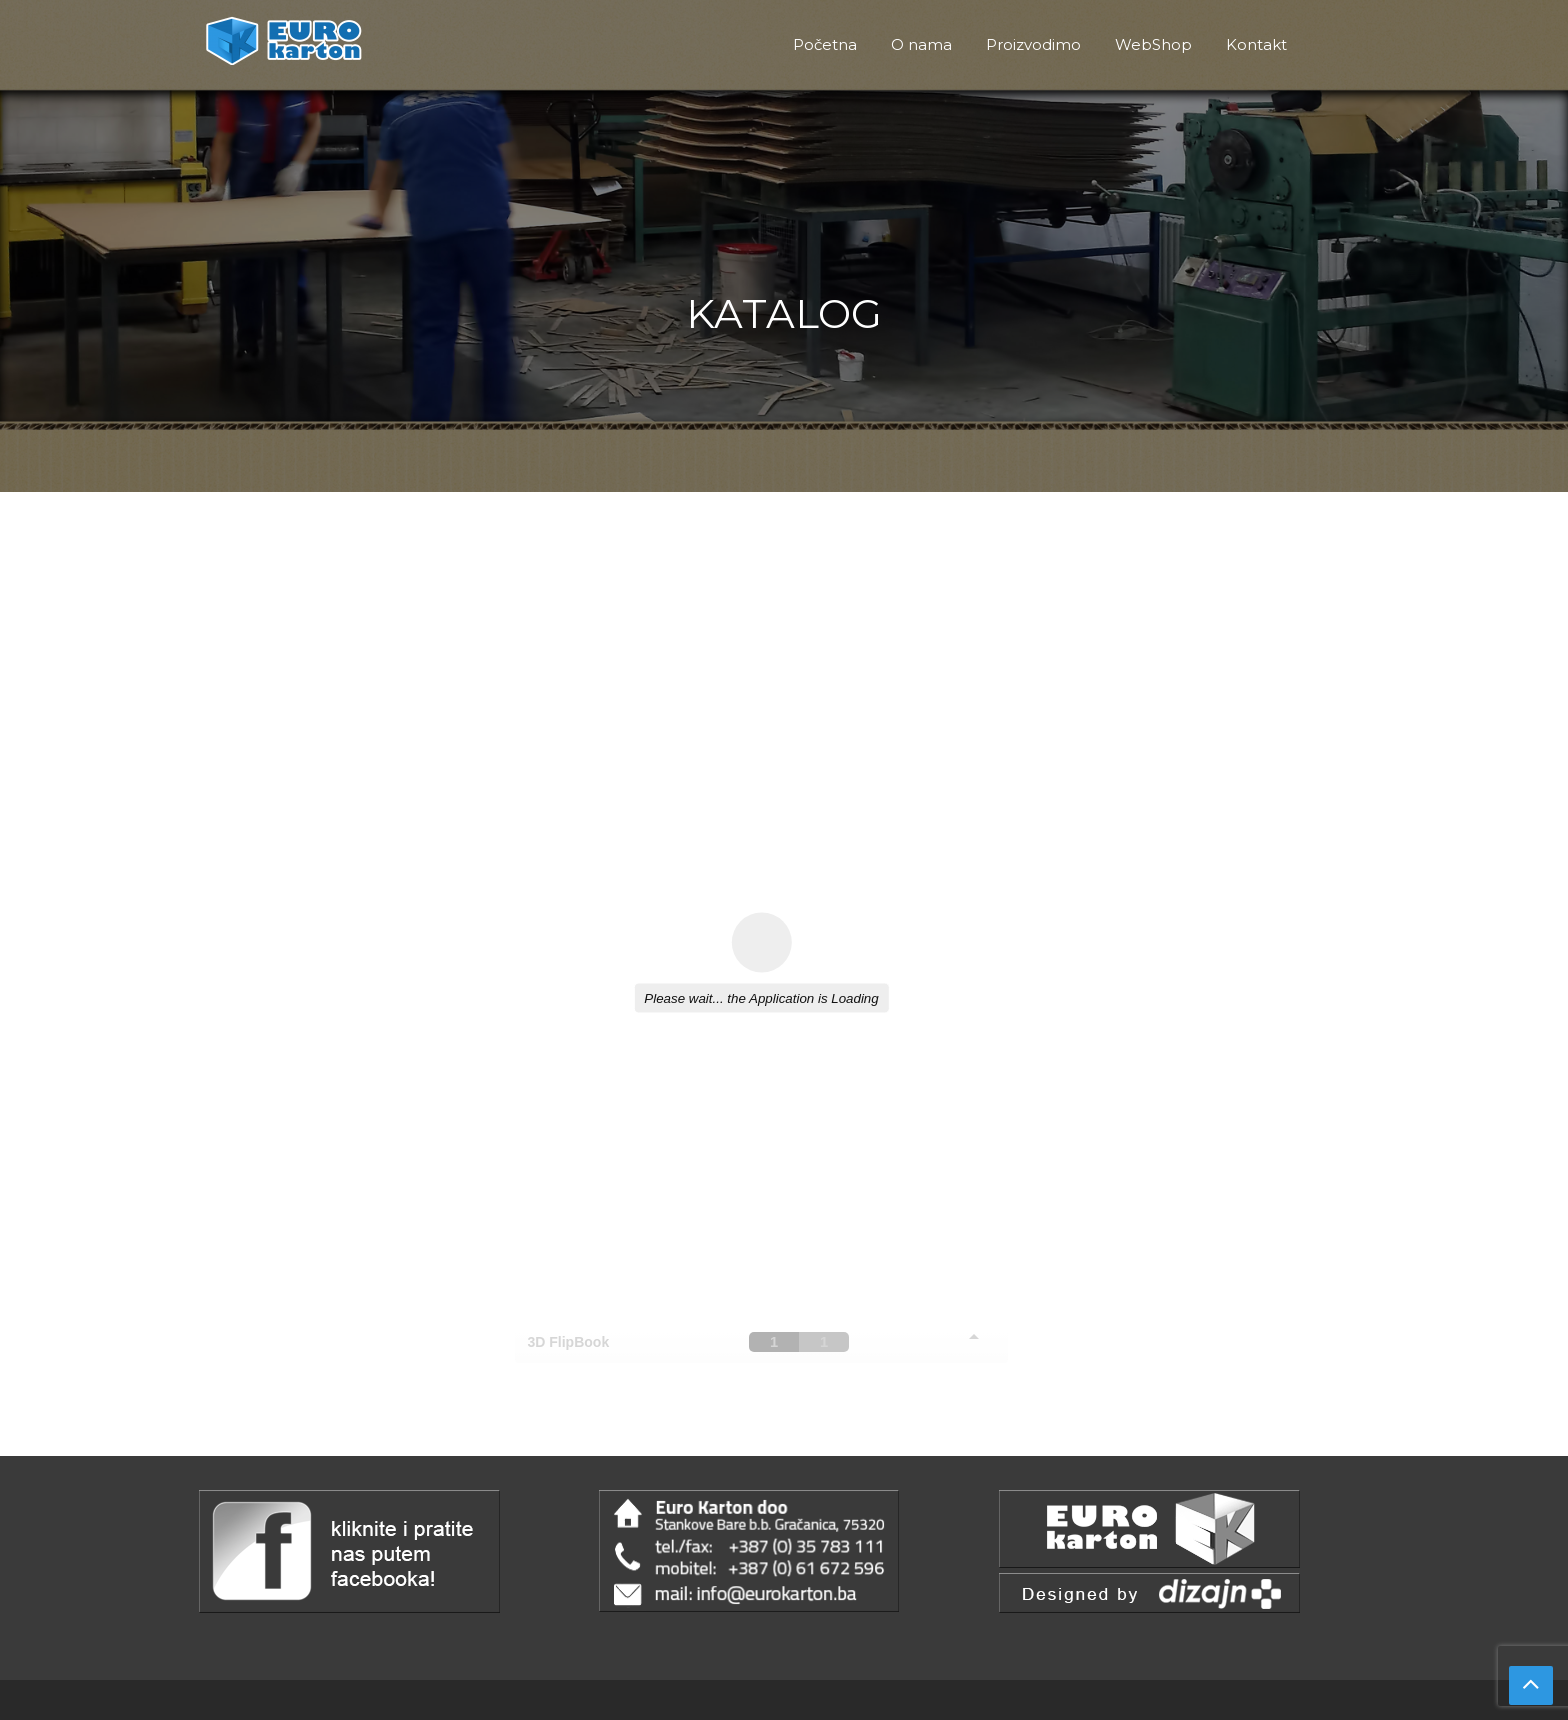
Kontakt (1256, 44)
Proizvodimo (1033, 44)
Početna (825, 44)
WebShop (1153, 44)
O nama (921, 44)
